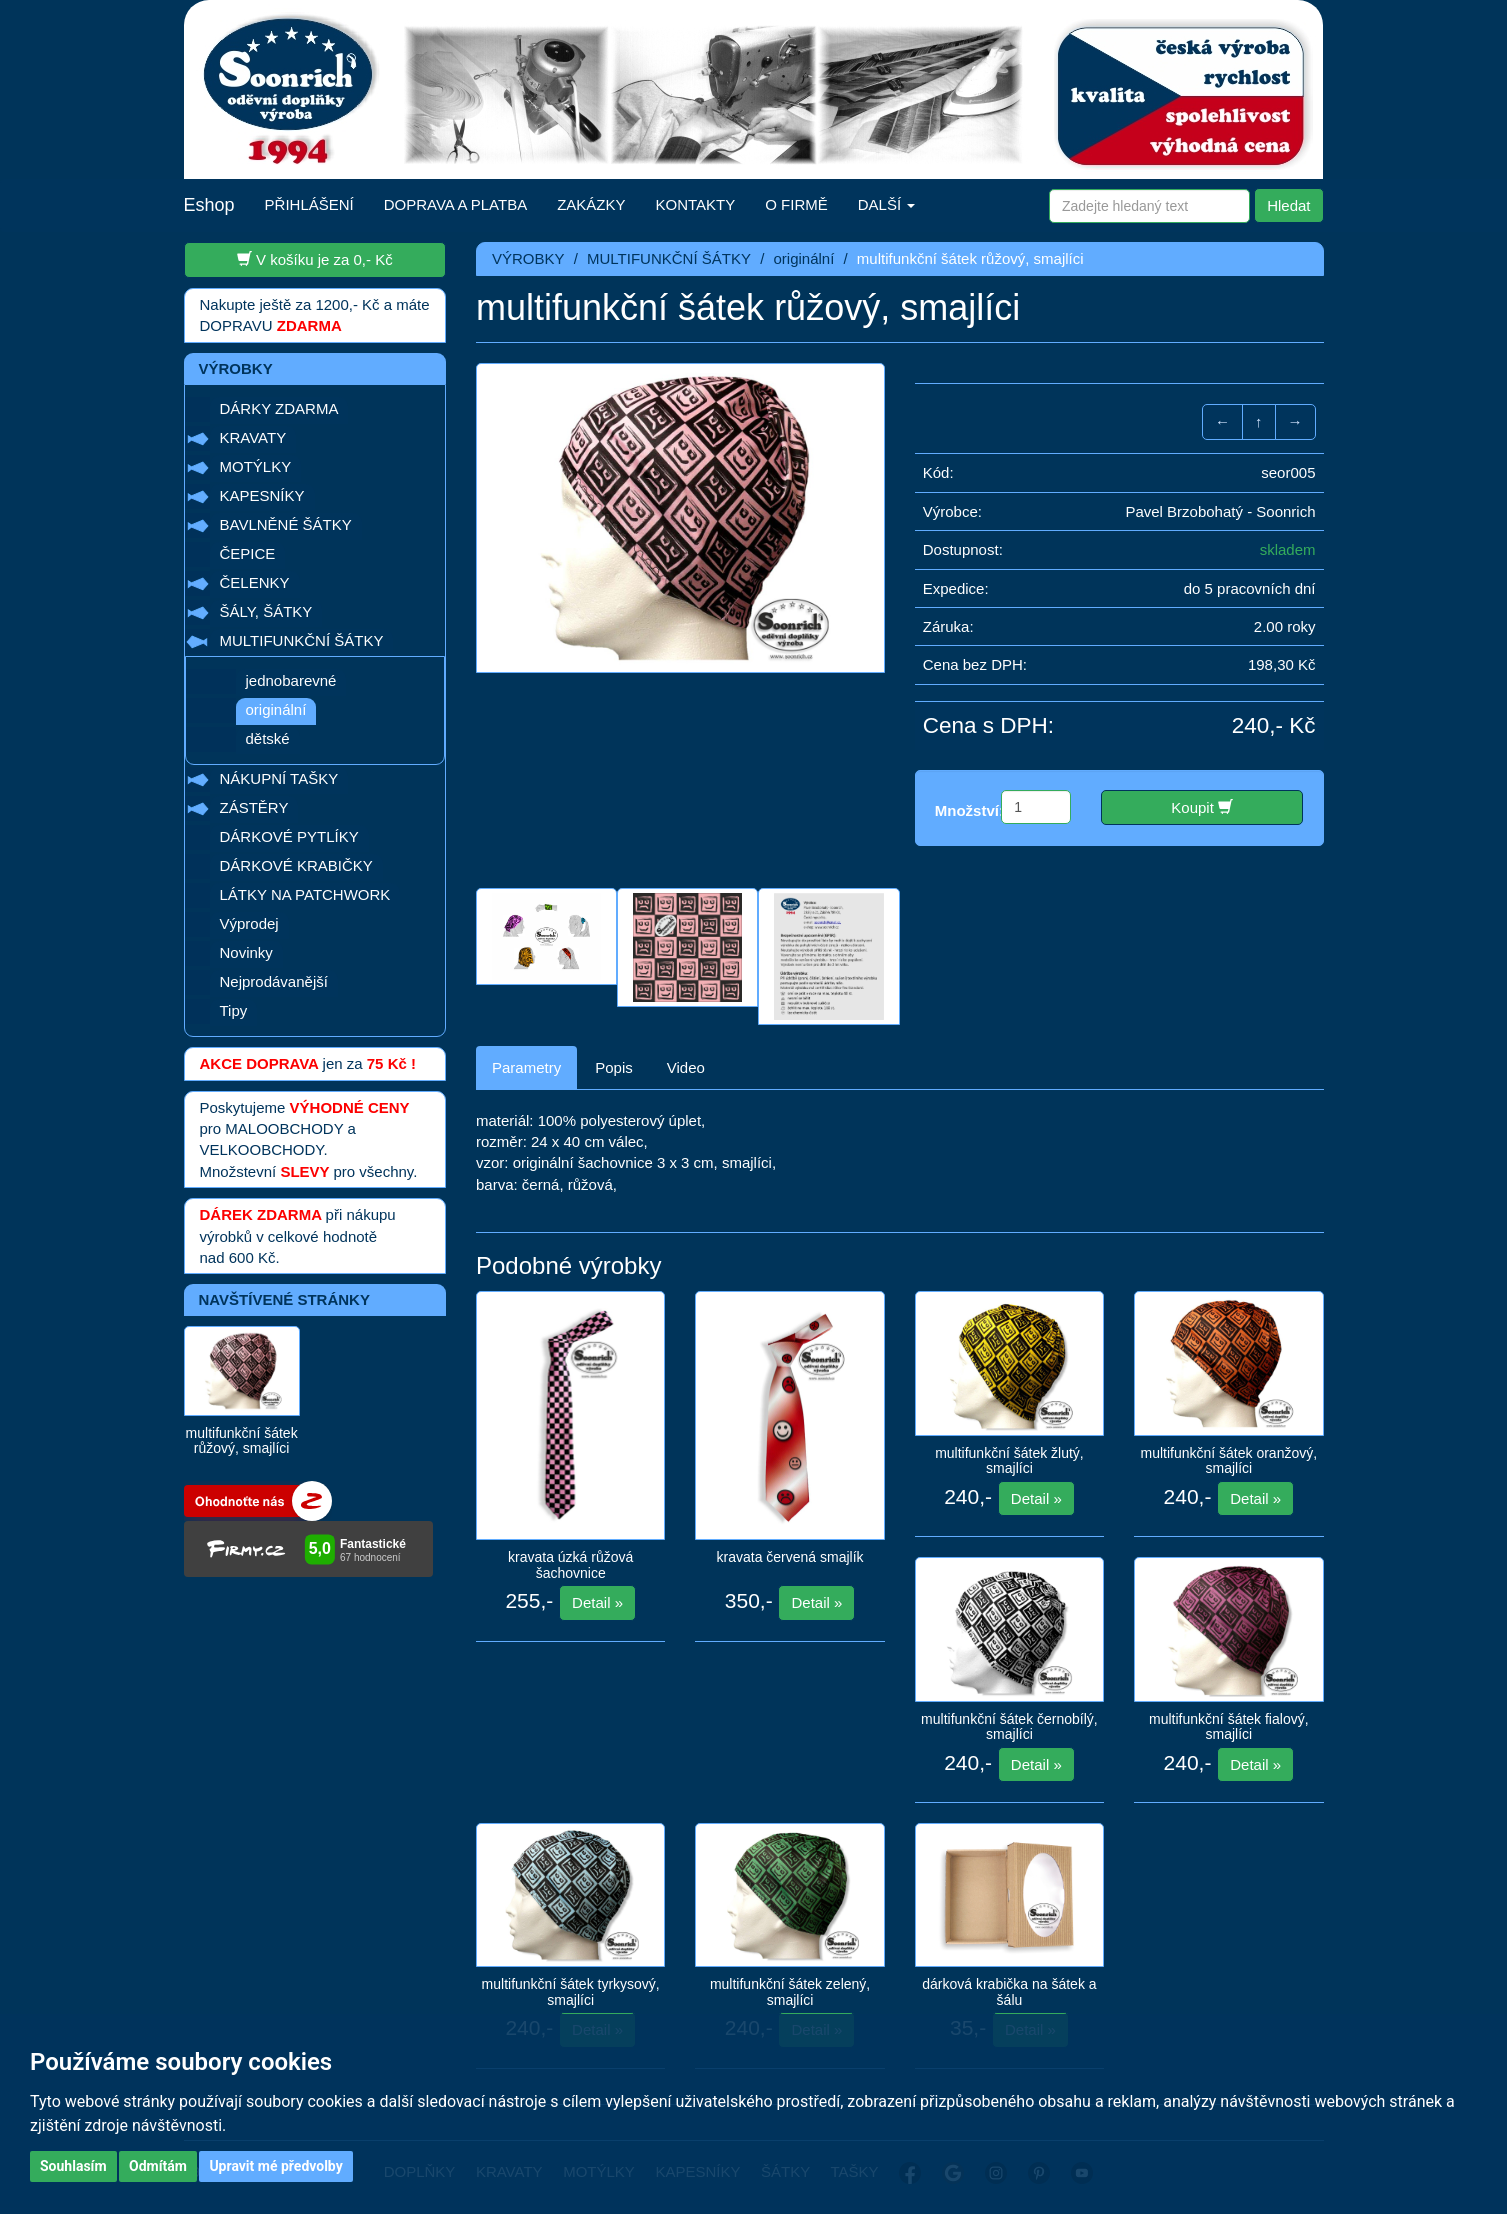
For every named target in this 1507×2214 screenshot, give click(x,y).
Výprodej (249, 923)
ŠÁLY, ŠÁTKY (266, 611)
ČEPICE (248, 553)
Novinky (246, 952)
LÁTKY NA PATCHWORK (305, 894)
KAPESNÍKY (262, 495)
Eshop (209, 205)
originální (276, 709)
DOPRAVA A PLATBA (455, 204)
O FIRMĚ (796, 204)
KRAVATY (253, 437)
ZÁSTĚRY (254, 807)
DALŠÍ (887, 204)
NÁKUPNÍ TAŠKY (279, 778)
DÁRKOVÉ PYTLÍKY (289, 836)
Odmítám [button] (158, 2166)
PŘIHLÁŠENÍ (309, 204)
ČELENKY (255, 582)
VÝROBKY (528, 258)
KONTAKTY (696, 204)
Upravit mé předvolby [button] (275, 2166)
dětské (268, 738)
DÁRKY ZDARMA (279, 408)
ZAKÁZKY (591, 204)
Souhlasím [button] (73, 2166)
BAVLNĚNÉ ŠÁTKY (286, 524)
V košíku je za (315, 259)
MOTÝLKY (256, 466)
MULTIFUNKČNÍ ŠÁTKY (302, 640)
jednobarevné (291, 680)
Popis (614, 1067)
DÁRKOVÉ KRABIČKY (296, 865)
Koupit (1202, 807)
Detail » (597, 1602)
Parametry (526, 1067)
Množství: (969, 810)
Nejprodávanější (274, 981)
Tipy (234, 1010)
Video (686, 1067)
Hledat (1288, 205)
